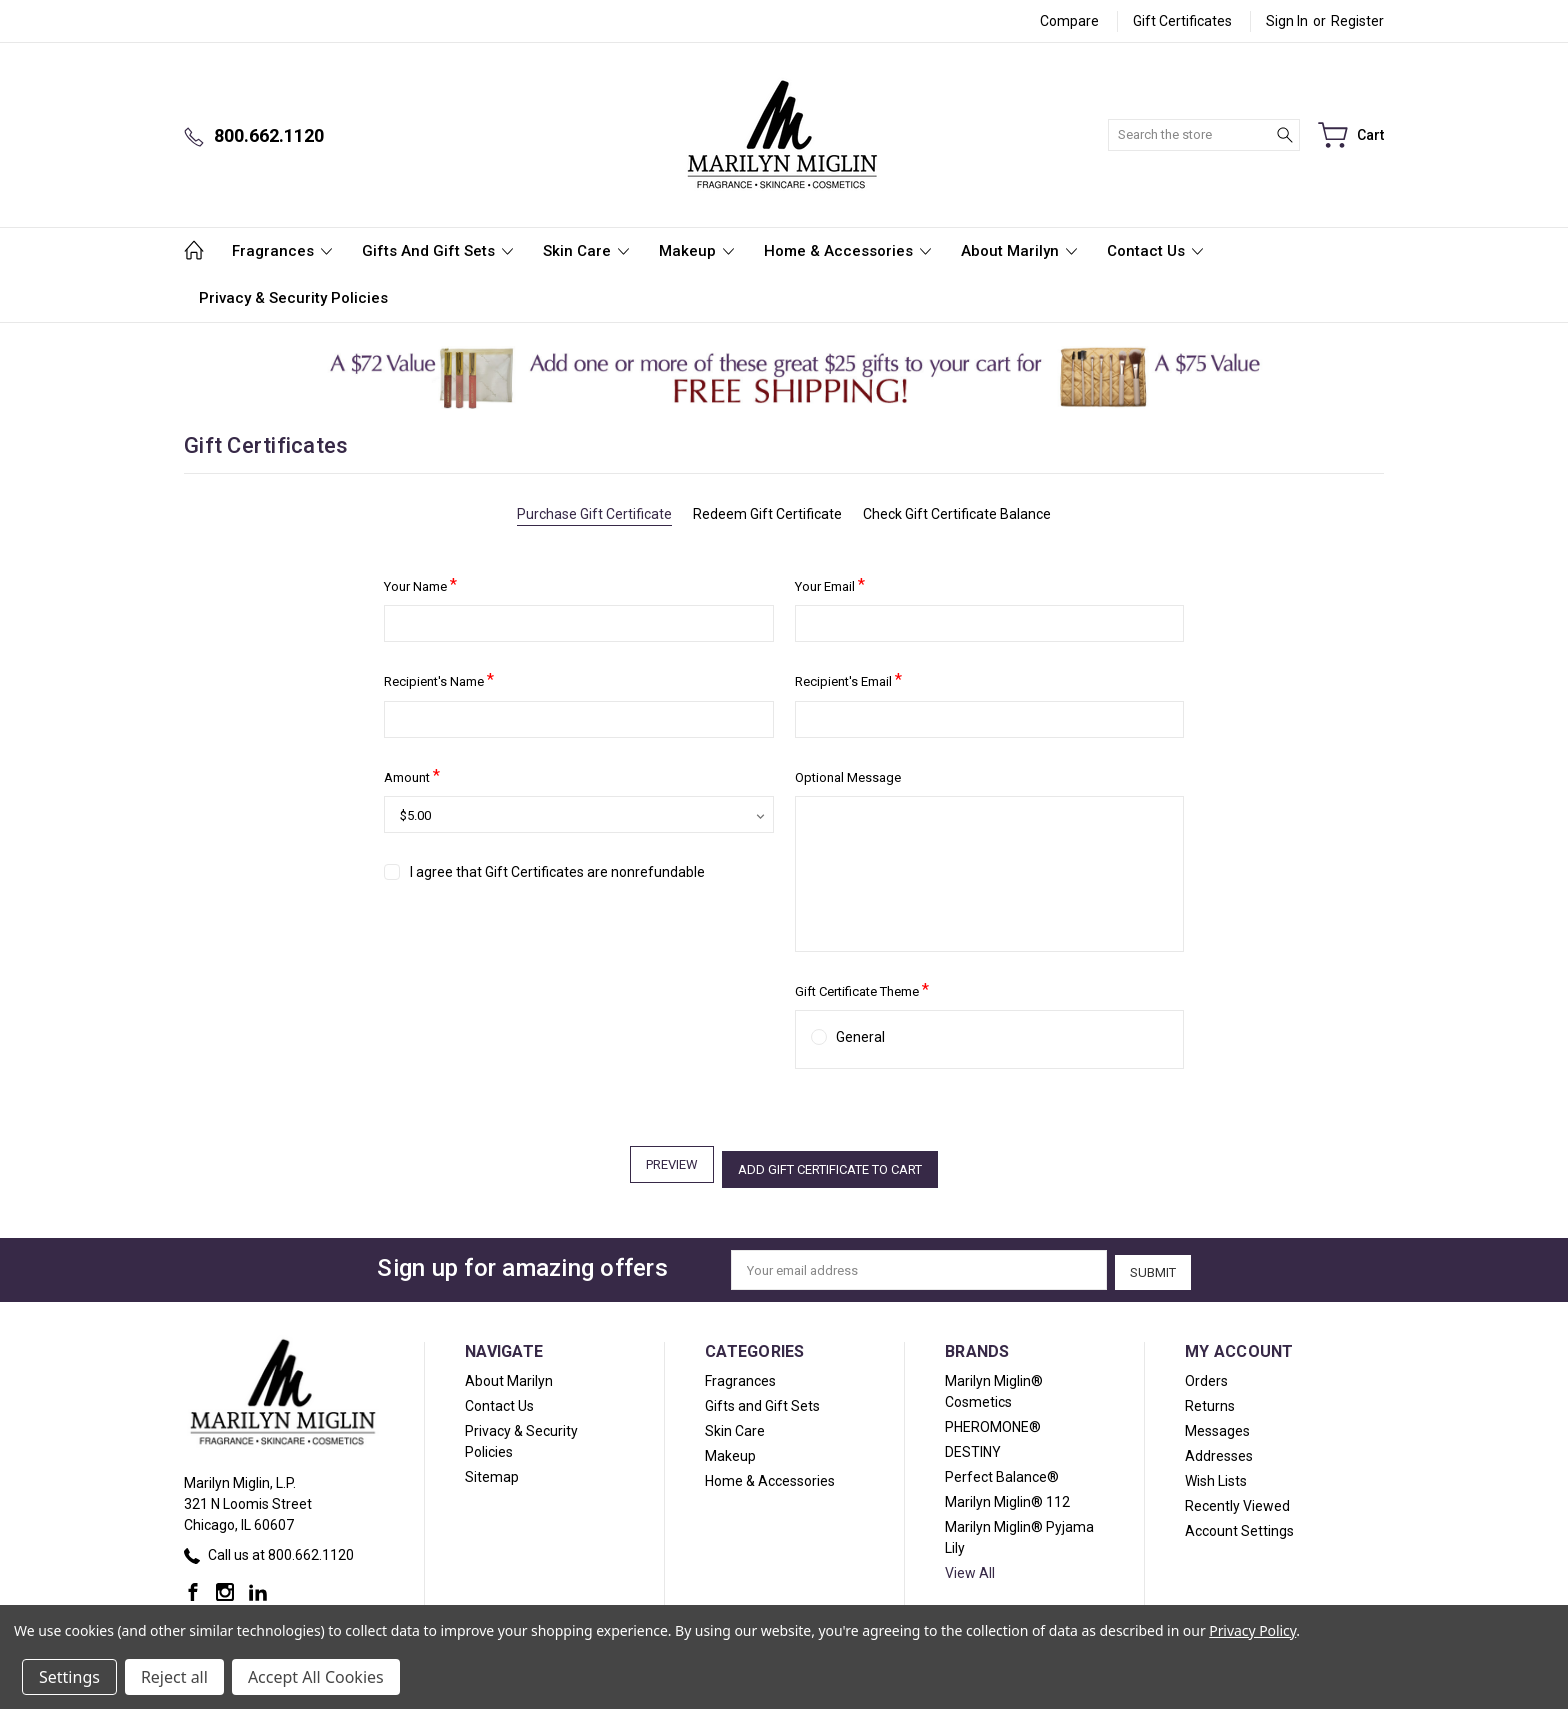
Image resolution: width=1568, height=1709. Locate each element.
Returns (1210, 1398)
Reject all (174, 1677)
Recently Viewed (1237, 1498)
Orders (1206, 1373)
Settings (69, 1677)
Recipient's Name (439, 679)
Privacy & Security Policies (293, 298)
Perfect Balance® (1002, 1469)
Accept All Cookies (316, 1677)
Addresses (1219, 1448)
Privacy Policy (1252, 1630)
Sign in (1287, 21)
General (860, 1037)
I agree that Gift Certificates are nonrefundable (557, 872)
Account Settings (1239, 1523)
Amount (412, 775)
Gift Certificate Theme (862, 989)
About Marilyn (1019, 251)
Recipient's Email (848, 679)
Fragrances (282, 251)
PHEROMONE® (993, 1419)
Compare (1069, 21)
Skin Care (586, 251)
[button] (783, 378)
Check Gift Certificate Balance (957, 514)
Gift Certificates (1182, 21)
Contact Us (1155, 251)
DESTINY (973, 1444)
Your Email (830, 584)
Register (1357, 21)
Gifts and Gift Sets (437, 251)
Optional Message (848, 777)
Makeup (696, 251)
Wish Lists (1216, 1473)
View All (970, 1565)
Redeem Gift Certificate (767, 514)
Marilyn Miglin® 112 (1007, 1494)
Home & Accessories (847, 251)
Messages (1217, 1423)
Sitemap (492, 1469)
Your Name (420, 584)
